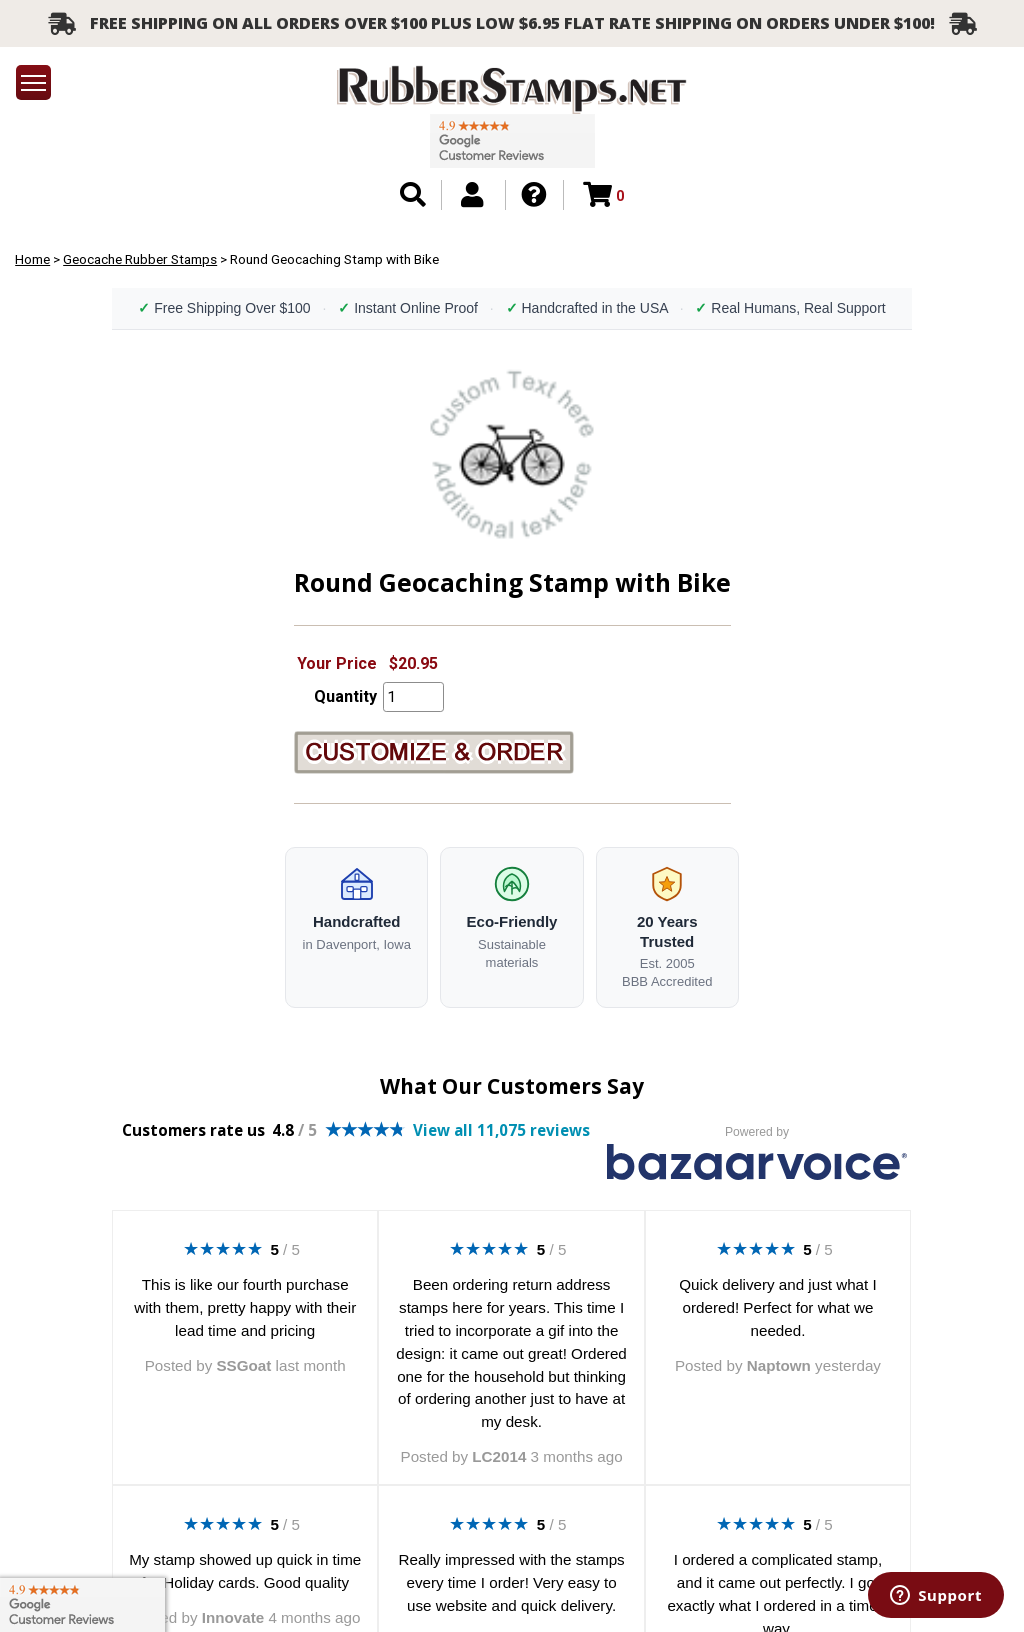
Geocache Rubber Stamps (140, 259)
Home (32, 259)
